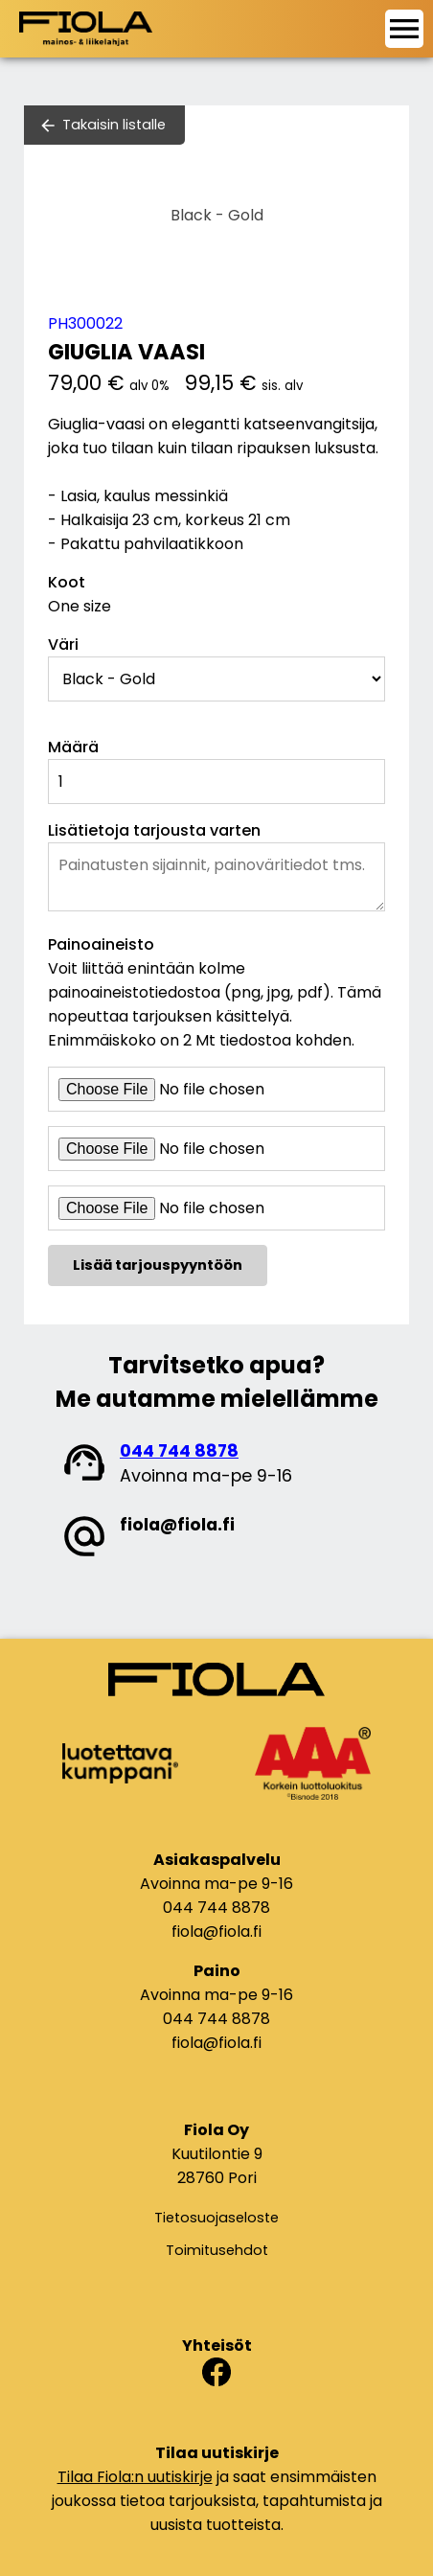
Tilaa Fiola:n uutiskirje (135, 2477)
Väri (63, 644)
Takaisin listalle (114, 124)
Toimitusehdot (217, 2250)
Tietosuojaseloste (216, 2217)
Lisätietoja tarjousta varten (154, 830)
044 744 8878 (179, 1450)
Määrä (73, 747)
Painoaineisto (101, 944)
